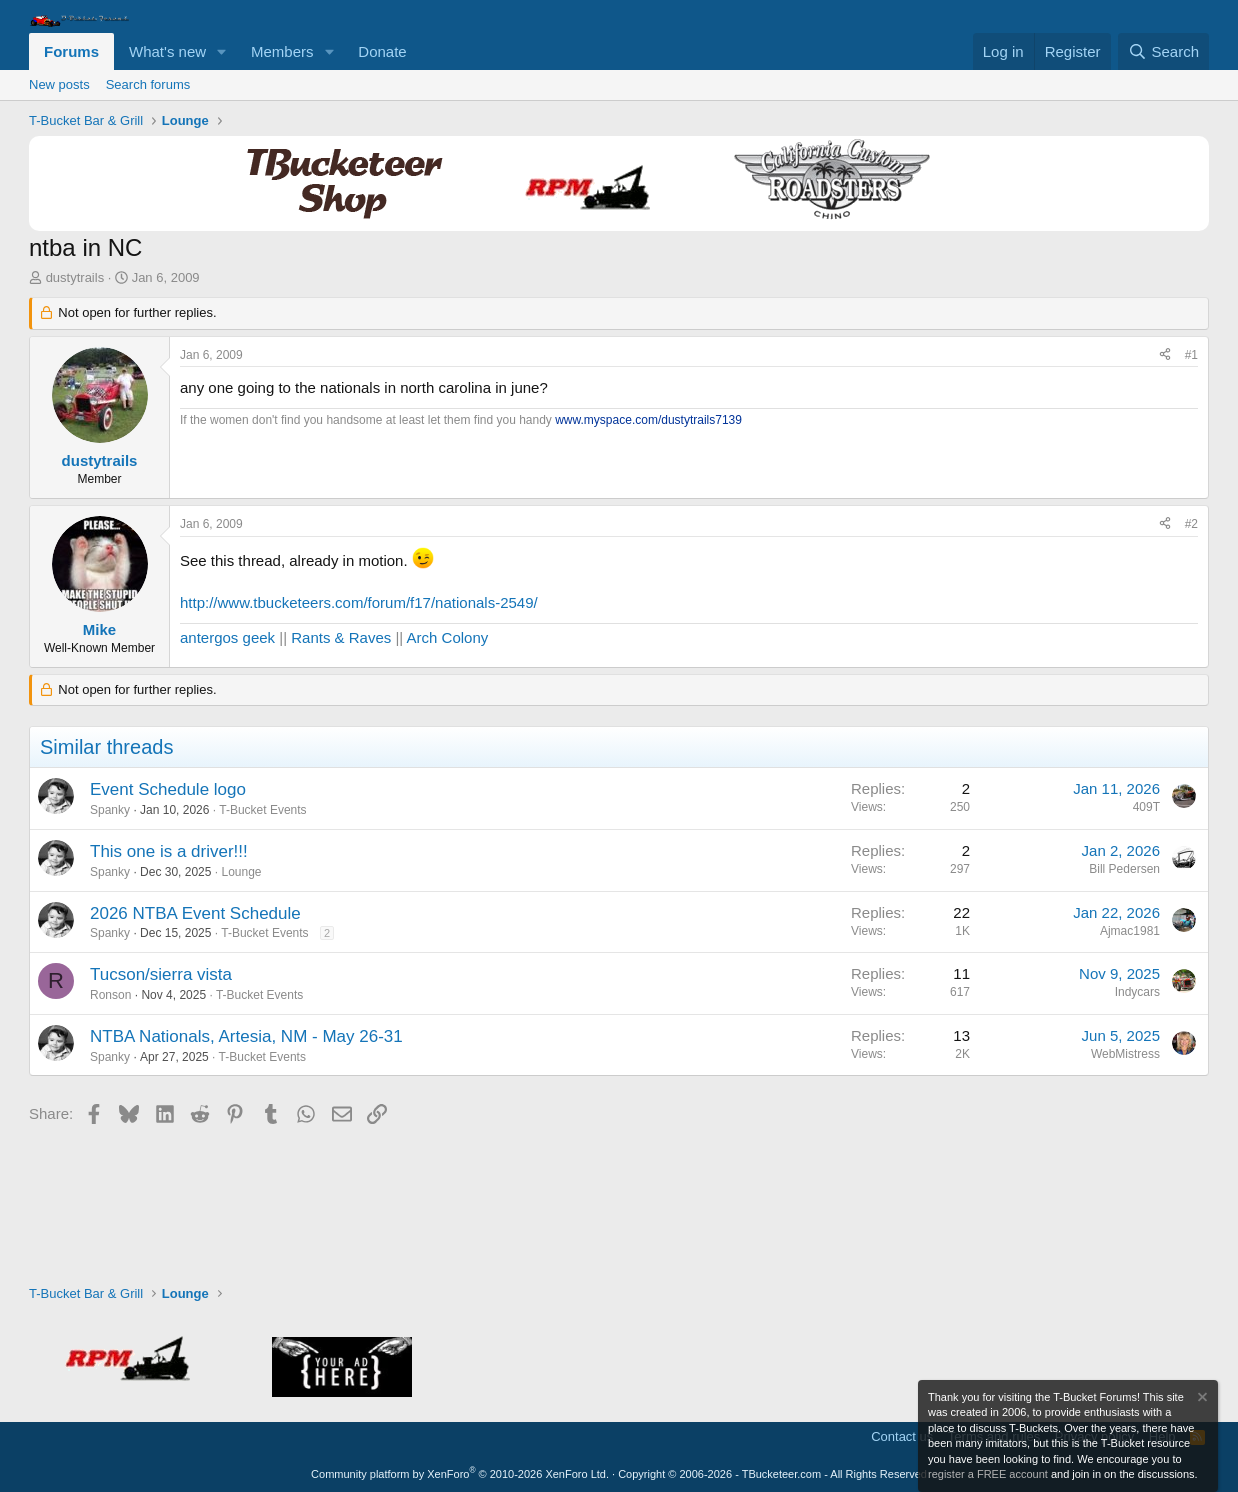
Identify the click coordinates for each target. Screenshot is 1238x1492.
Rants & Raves (341, 637)
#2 (1191, 524)
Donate (382, 51)
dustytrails (75, 277)
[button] (222, 51)
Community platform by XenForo (460, 1474)
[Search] (1163, 51)
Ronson (110, 995)
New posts (59, 84)
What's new (167, 51)
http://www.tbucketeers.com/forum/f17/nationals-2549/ (359, 602)
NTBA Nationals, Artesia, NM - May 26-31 (246, 1036)
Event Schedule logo (168, 789)
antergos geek (227, 637)
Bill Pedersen (1124, 869)
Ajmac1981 (1130, 931)
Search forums (148, 84)
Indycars (1137, 992)
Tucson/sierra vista (161, 974)
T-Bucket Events (262, 810)
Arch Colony (448, 637)
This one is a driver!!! (169, 851)
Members (282, 51)
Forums (71, 51)
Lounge (241, 872)
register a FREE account (988, 1474)
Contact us (902, 1436)
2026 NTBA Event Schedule (195, 913)
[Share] (1165, 355)
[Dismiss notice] (1201, 1399)
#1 (1191, 355)
